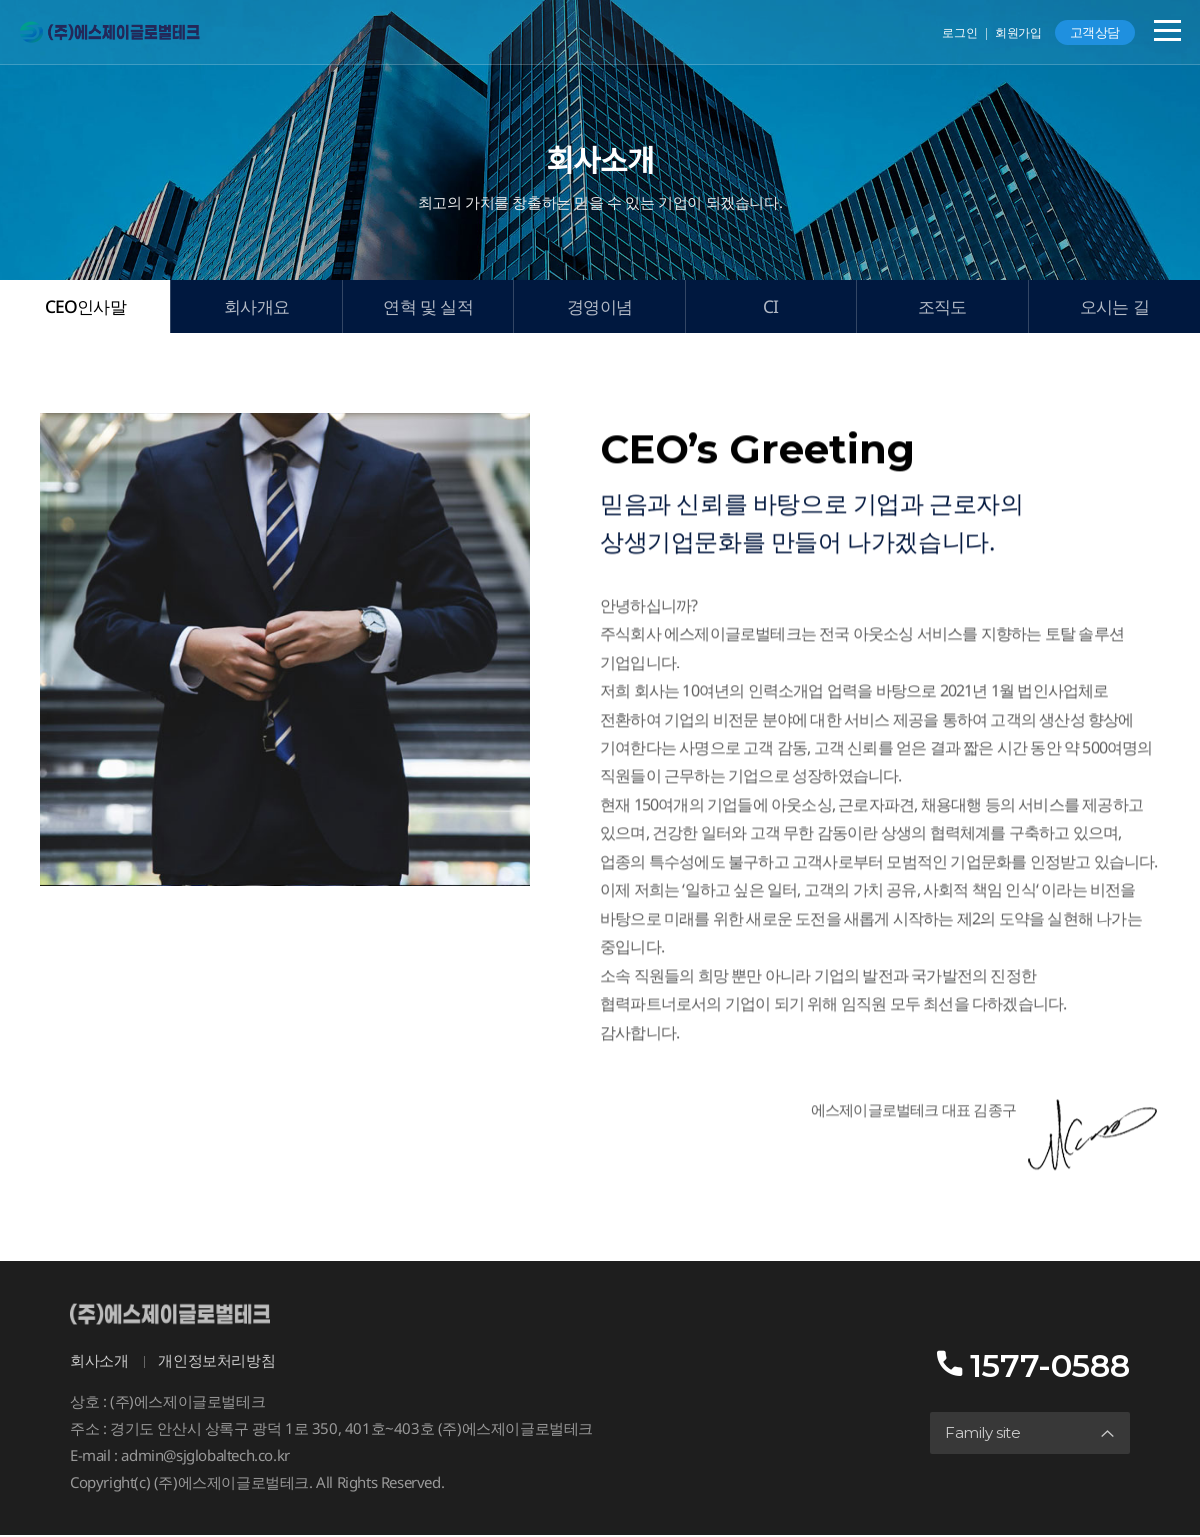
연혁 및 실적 (428, 307)
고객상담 (1095, 32)
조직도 (943, 307)
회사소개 (99, 1362)
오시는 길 (1114, 307)
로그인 (959, 32)
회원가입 (1018, 32)
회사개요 (256, 307)
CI (770, 307)
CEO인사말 (85, 307)
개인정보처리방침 (216, 1362)
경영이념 (599, 307)
